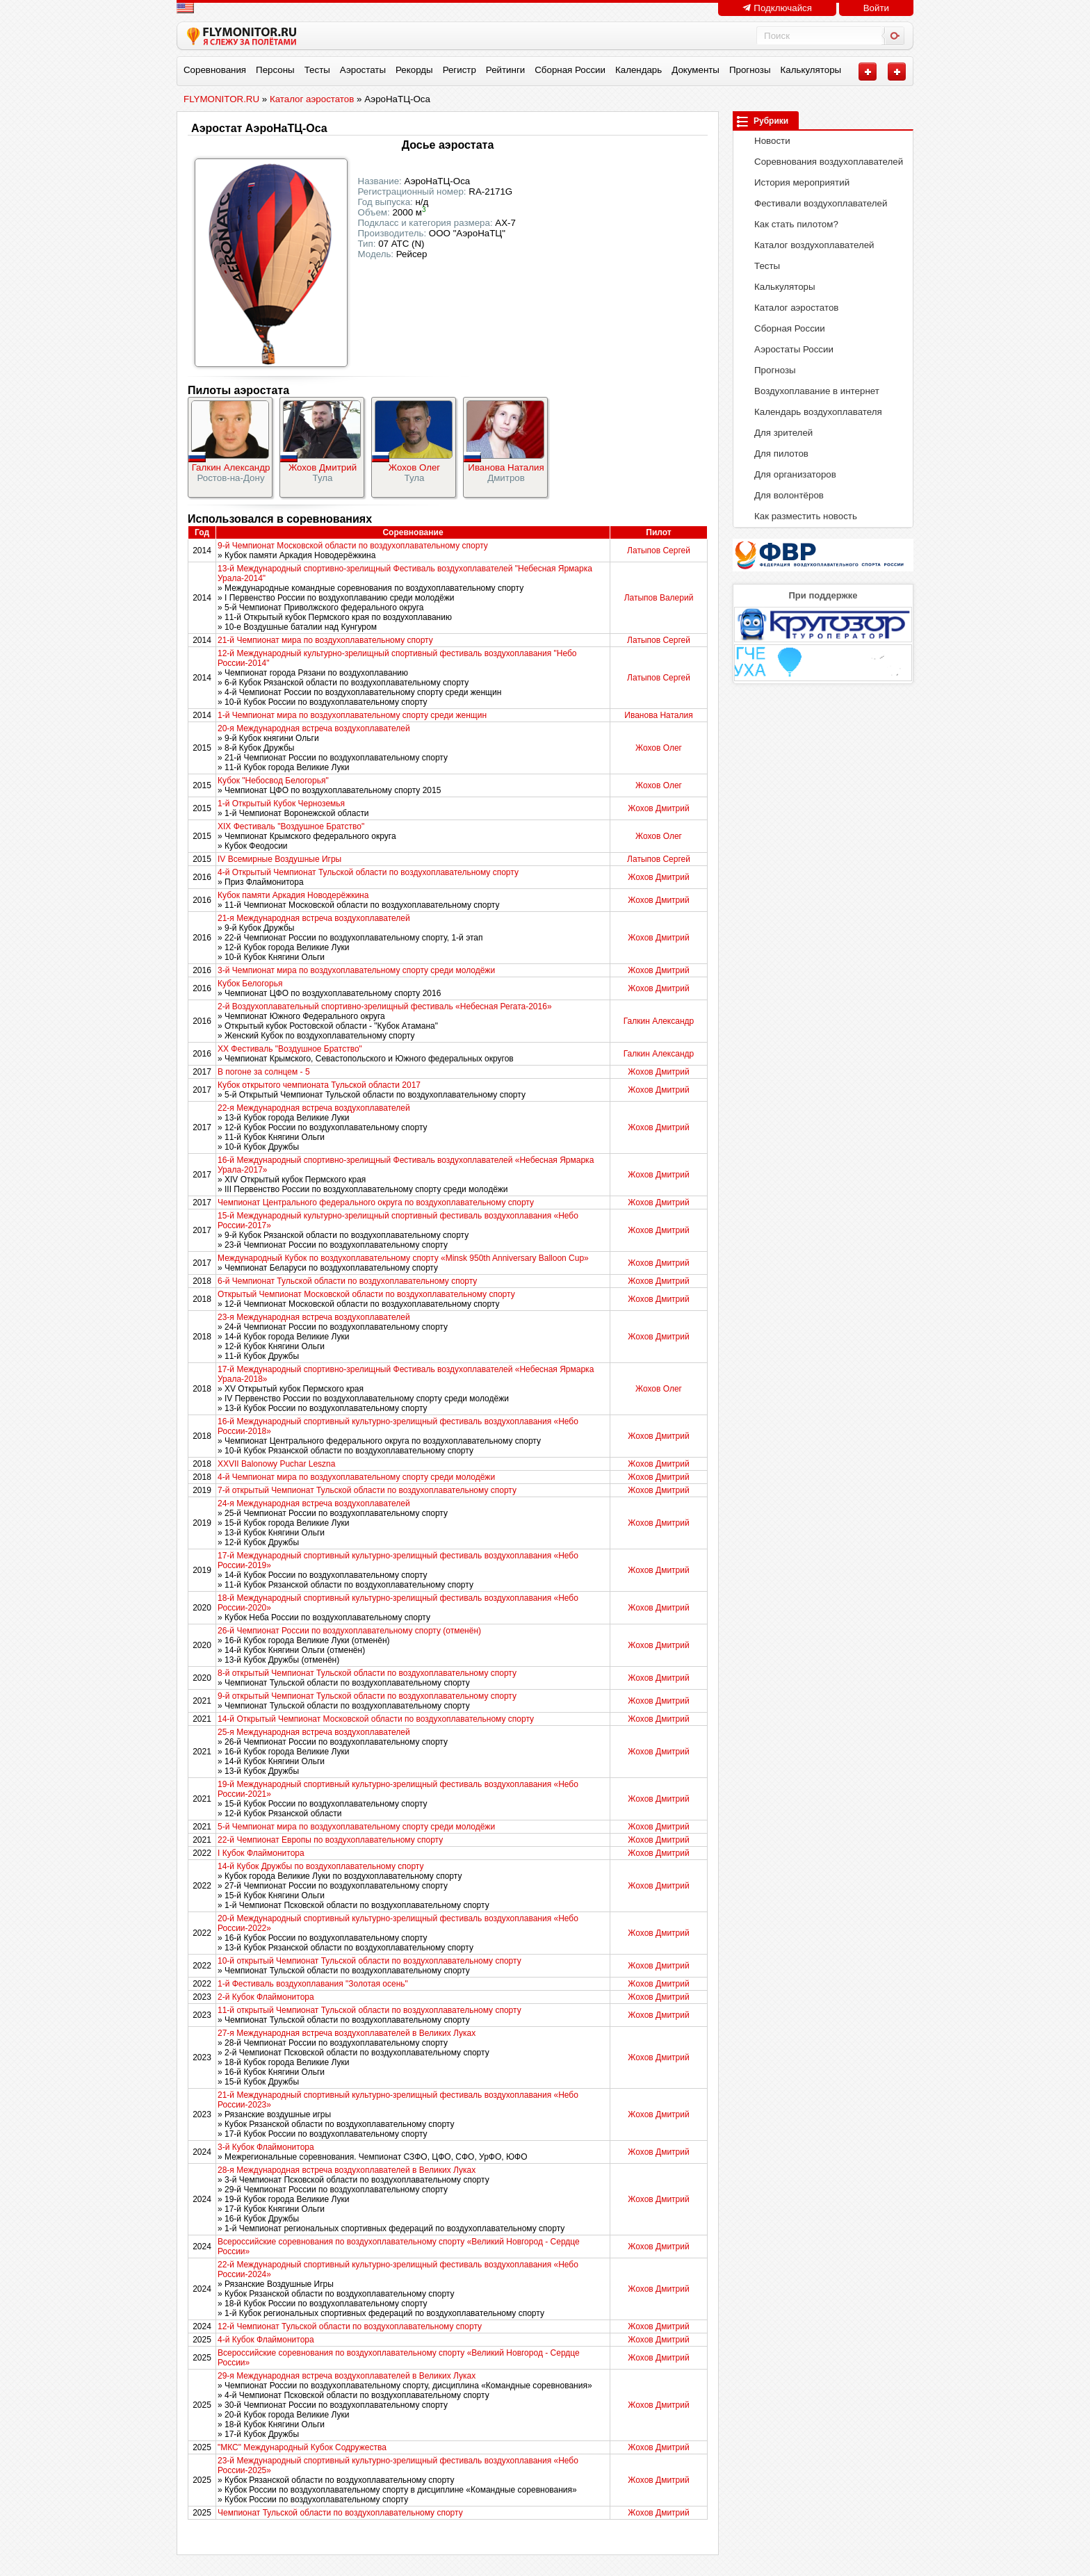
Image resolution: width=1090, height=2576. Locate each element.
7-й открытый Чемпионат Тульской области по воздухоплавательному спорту (367, 1490)
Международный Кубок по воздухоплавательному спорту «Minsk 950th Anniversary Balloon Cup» (403, 1258)
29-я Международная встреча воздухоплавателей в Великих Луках (346, 2376)
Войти (876, 8)
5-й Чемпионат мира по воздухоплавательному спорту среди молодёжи (356, 1827)
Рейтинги (505, 70)
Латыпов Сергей (658, 550)
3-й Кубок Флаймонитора (266, 2147)
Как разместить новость (798, 516)
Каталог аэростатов (789, 307)
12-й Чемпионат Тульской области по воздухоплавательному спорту (350, 2326)
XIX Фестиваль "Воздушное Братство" (291, 826)
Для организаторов (788, 474)
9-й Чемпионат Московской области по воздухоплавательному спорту (353, 546)
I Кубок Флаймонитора (261, 1853)
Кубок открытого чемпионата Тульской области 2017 (319, 1085)
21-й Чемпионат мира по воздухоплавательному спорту (325, 640)
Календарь (638, 70)
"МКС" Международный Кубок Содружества (302, 2447)
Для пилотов (774, 453)
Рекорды (414, 70)
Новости (765, 141)
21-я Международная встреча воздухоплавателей (314, 918)
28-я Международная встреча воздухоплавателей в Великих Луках (346, 2170)
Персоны (275, 70)
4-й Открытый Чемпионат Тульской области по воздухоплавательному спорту (368, 872)
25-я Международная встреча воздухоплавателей (314, 1732)
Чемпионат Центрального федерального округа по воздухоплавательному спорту (376, 1202)
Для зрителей (776, 432)
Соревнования (215, 70)
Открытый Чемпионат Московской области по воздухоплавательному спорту (366, 1294)
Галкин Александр (231, 467)
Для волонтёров (782, 495)
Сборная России (570, 70)
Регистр (459, 70)
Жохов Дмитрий (322, 467)
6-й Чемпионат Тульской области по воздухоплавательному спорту (347, 1281)
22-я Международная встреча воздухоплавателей (314, 1108)
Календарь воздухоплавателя (811, 412)
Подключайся (777, 8)
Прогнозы (750, 70)
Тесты (317, 70)
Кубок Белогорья (250, 983)
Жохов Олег (414, 467)
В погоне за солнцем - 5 (264, 1072)
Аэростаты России (786, 349)
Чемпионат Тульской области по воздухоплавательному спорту (340, 2513)
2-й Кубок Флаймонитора (266, 1997)
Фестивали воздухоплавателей (813, 203)
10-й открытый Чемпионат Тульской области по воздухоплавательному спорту (369, 1961)
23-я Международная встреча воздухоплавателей (314, 1317)
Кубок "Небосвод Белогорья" (273, 780)
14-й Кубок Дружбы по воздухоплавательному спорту (320, 1866)
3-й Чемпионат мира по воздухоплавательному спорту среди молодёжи (356, 970)
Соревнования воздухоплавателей (821, 161)
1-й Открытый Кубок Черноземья (281, 803)
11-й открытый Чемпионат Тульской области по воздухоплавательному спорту (369, 2010)
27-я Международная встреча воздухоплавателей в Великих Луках (346, 2033)
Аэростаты (363, 70)
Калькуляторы (811, 70)
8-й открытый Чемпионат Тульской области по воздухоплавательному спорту (367, 1673)
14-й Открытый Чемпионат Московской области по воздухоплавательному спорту (376, 1719)
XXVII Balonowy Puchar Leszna (276, 1464)
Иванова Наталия (506, 467)
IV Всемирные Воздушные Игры (279, 859)
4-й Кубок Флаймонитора (266, 2340)
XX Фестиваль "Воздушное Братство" (290, 1049)
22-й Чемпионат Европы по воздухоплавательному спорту (330, 1840)
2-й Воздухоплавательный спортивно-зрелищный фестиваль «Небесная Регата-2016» (385, 1006)
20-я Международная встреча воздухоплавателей (314, 728)
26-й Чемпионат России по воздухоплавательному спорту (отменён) (349, 1631)
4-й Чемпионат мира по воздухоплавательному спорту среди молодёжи (356, 1477)
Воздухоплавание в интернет (809, 391)
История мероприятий (794, 182)
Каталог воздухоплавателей (807, 245)
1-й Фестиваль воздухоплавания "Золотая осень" (313, 1984)
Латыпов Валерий (659, 598)
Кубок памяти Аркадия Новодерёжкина (293, 895)
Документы (695, 70)
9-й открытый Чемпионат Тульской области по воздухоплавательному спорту (367, 1696)
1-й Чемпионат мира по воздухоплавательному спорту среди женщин (352, 715)
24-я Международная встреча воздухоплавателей (314, 1503)
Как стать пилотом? (789, 224)
